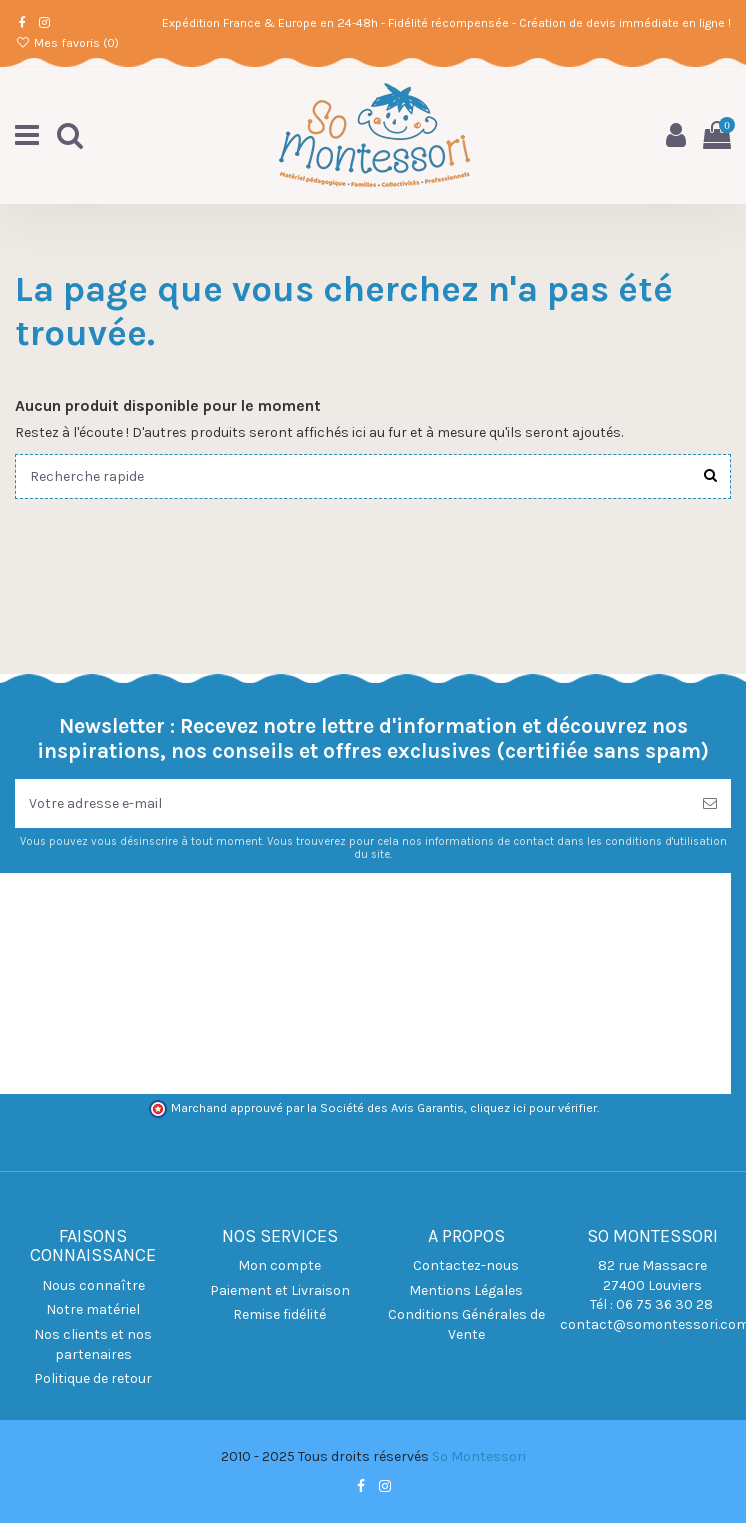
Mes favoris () (67, 43)
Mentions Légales (466, 1290)
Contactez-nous (466, 1265)
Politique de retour (93, 1378)
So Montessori (479, 1456)
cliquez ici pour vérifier (533, 1108)
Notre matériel (93, 1309)
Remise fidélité (279, 1314)
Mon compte (279, 1265)
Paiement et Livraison (280, 1290)
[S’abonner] (710, 803)
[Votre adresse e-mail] (352, 803)
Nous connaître (93, 1285)
